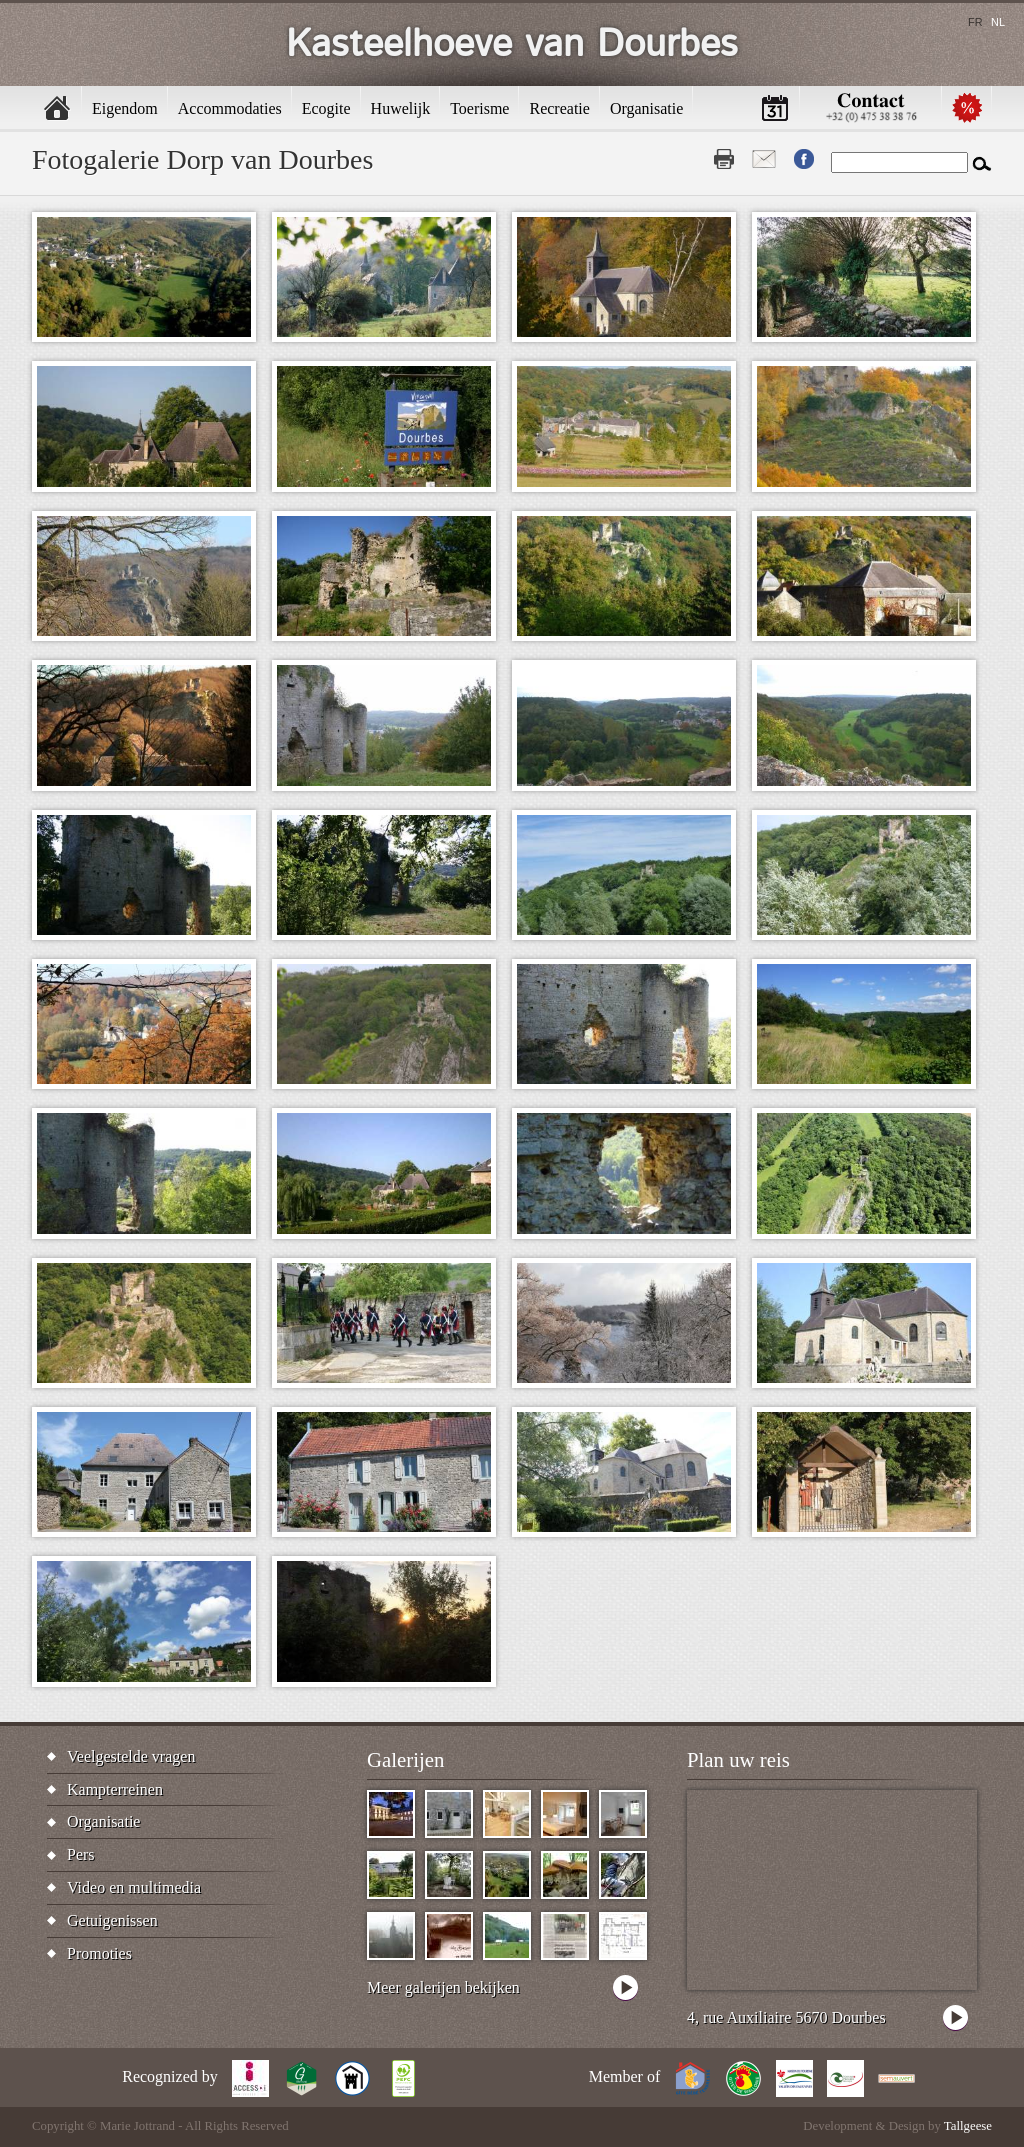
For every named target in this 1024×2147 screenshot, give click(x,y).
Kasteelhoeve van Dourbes (512, 44)
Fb (804, 159)
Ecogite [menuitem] (326, 108)
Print (724, 159)
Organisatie (103, 1821)
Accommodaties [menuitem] (230, 108)
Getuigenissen (112, 1920)
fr (975, 22)
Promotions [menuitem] (967, 107)
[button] (144, 277)
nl (998, 22)
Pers (81, 1854)
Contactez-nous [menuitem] (871, 107)
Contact (764, 159)
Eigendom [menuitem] (125, 108)
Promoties (99, 1953)
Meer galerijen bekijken (443, 1987)
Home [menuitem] (57, 107)
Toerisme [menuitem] (479, 108)
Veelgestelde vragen (131, 1756)
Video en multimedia (134, 1887)
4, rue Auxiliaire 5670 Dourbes (786, 2017)
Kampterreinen (115, 1789)
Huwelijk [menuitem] (401, 108)
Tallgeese (968, 2126)
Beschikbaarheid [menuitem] (775, 107)
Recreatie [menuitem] (559, 108)
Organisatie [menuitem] (646, 108)
